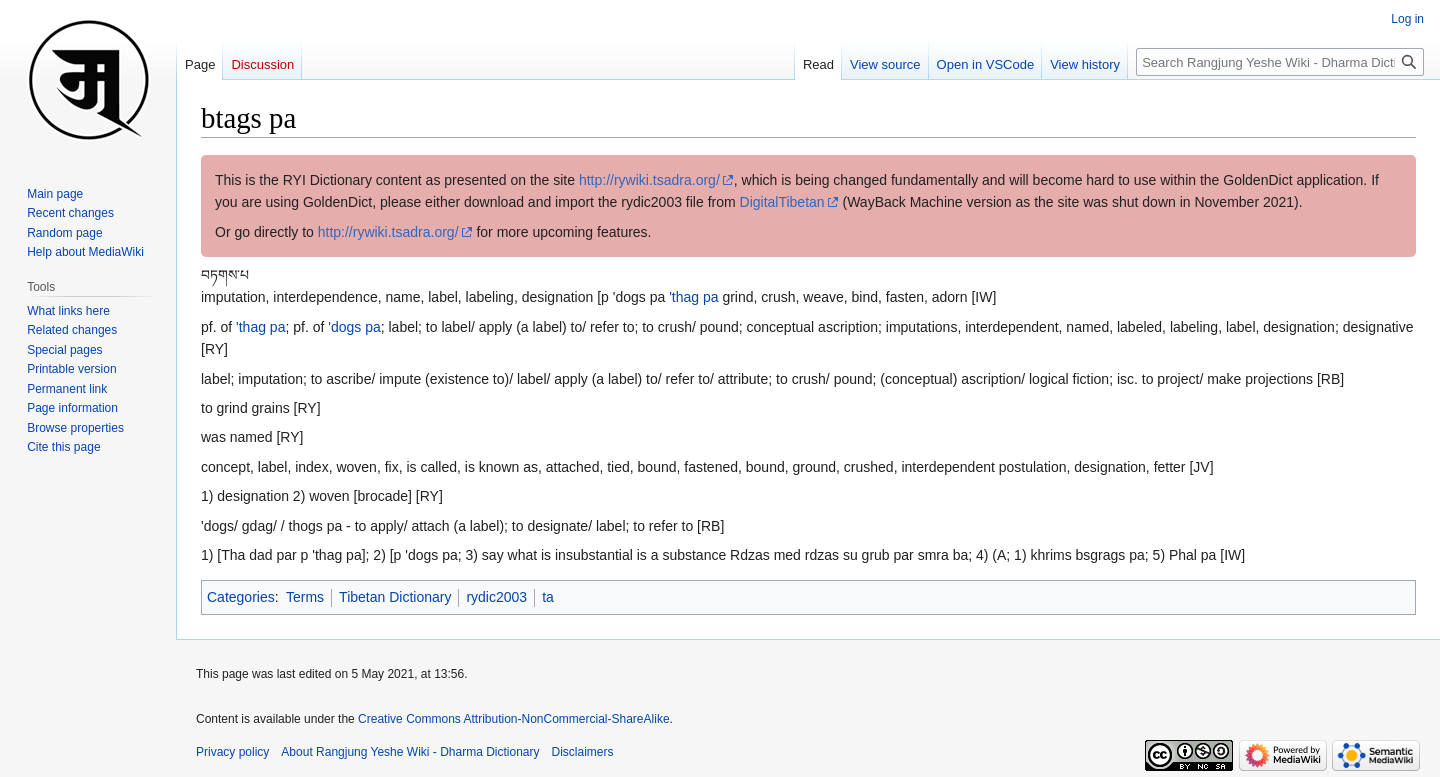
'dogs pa (354, 327)
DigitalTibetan (782, 202)
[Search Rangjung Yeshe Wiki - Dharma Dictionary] (1280, 62)
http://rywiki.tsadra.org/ (649, 180)
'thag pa (693, 297)
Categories (241, 597)
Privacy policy (232, 752)
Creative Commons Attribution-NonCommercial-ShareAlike (513, 719)
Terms (305, 597)
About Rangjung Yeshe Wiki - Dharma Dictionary (410, 752)
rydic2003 (496, 597)
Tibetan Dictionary (395, 597)
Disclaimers (583, 752)
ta (548, 597)
